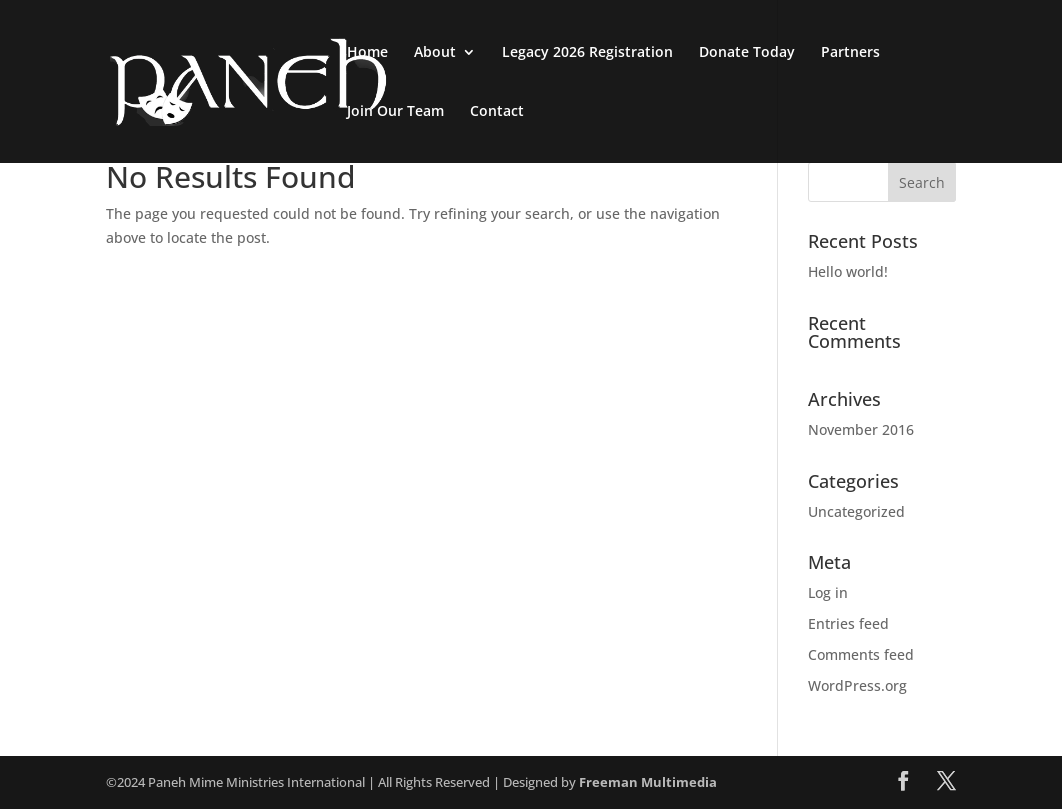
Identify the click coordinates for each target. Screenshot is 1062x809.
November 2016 (861, 429)
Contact (497, 112)
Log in (828, 592)
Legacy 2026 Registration (587, 53)
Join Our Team (395, 112)
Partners (850, 53)
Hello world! (848, 271)
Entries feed (848, 623)
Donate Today (747, 53)
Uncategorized (856, 511)
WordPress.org (857, 685)
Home (367, 53)
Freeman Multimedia (648, 782)
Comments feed (861, 654)
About (435, 53)
